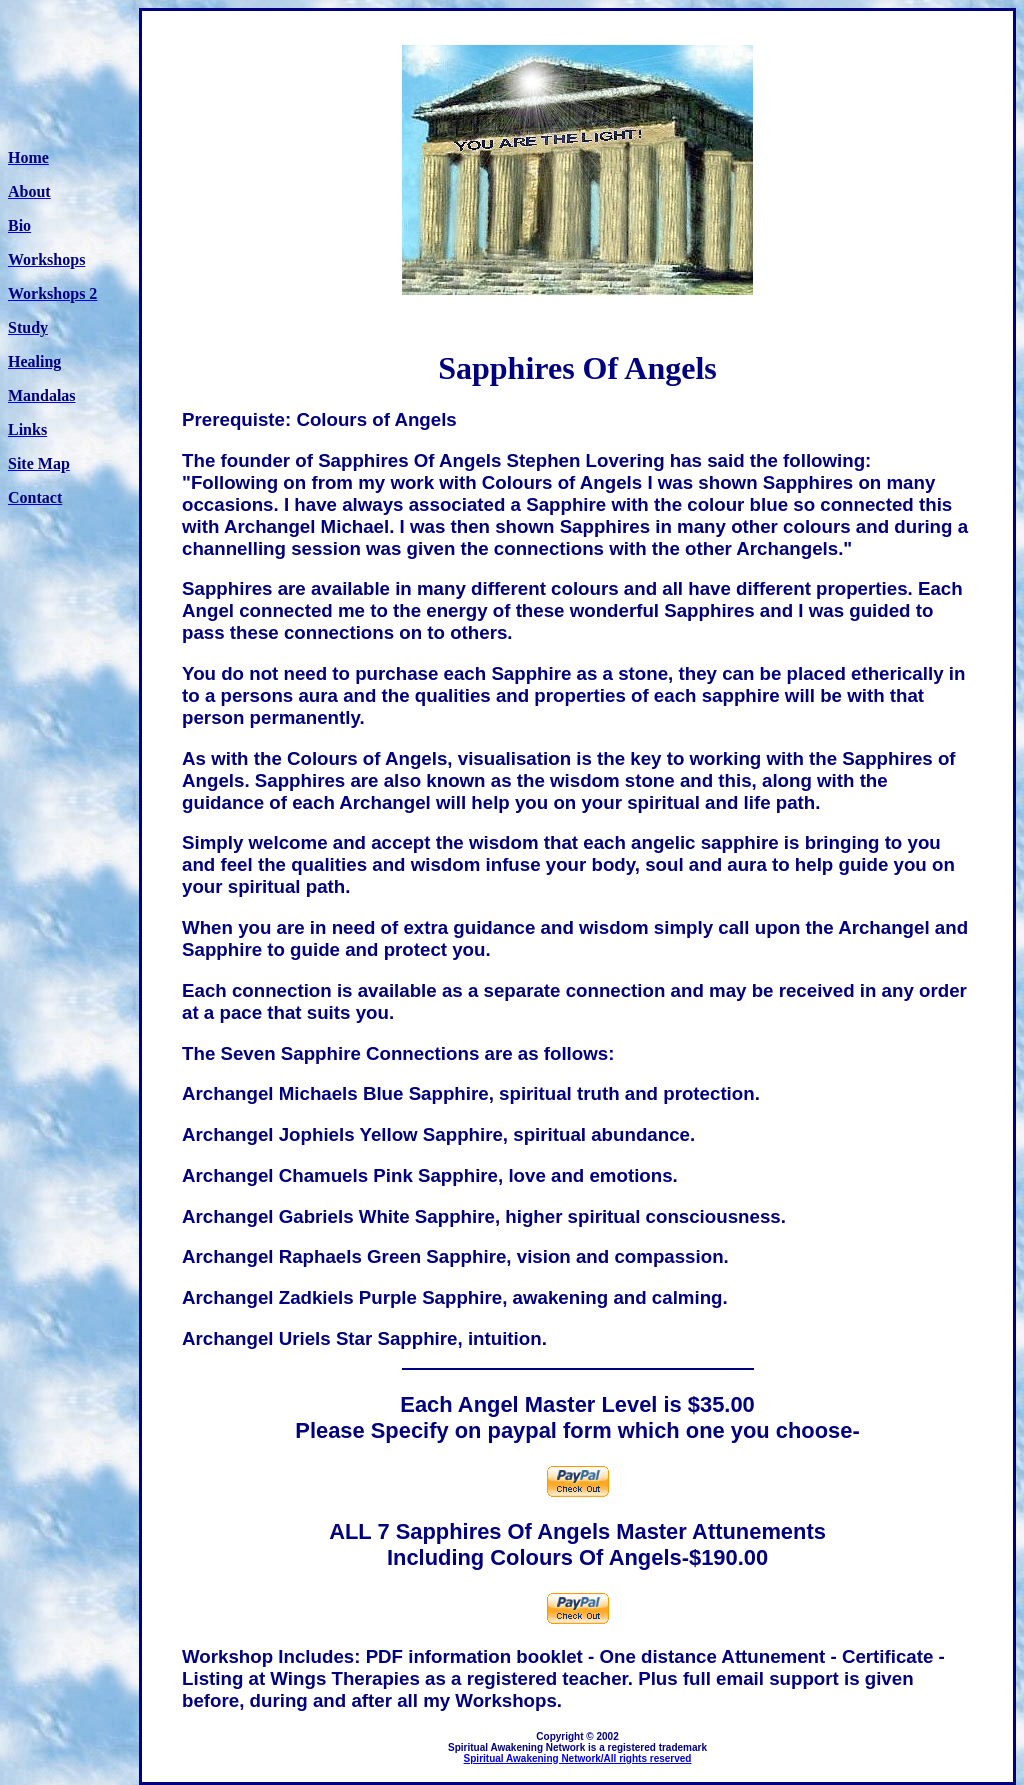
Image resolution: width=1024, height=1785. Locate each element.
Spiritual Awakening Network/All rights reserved (578, 1758)
